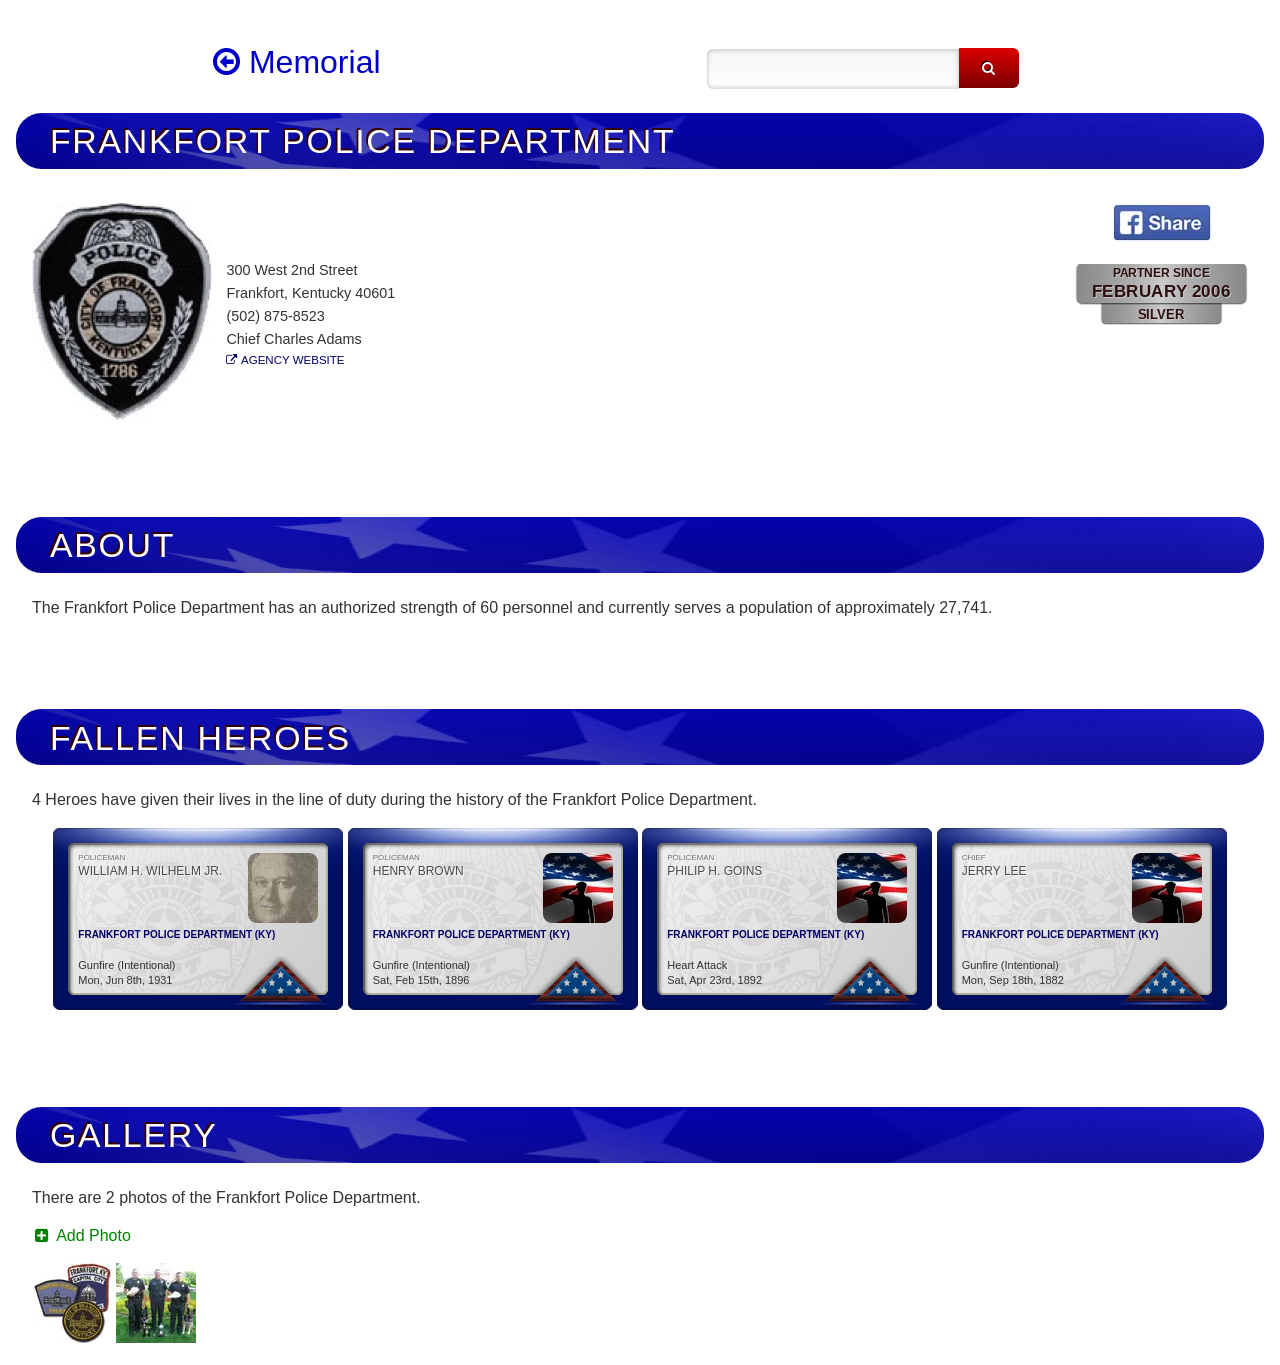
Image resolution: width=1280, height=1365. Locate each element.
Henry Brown (418, 871)
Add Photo (81, 1235)
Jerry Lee (994, 871)
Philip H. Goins (714, 871)
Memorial (296, 62)
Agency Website (292, 360)
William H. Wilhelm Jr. (150, 871)
